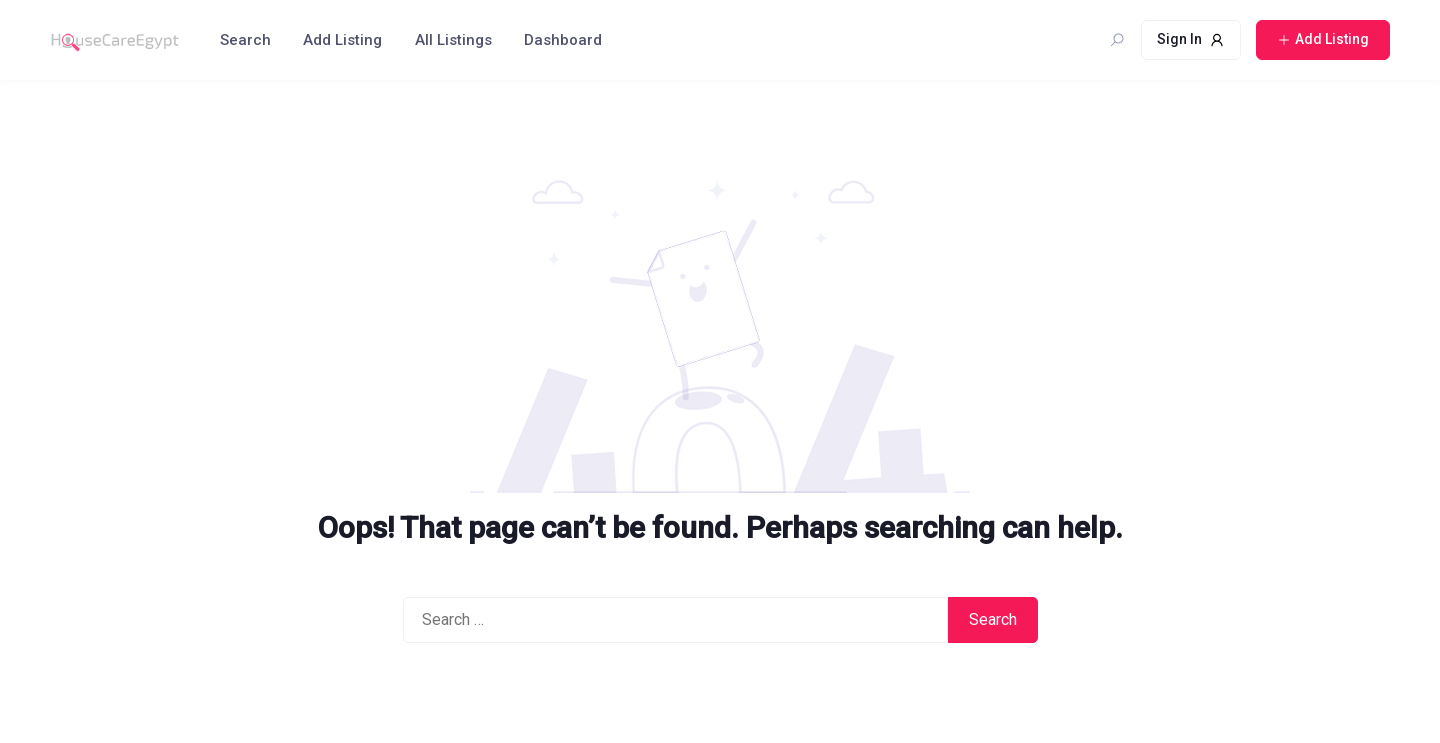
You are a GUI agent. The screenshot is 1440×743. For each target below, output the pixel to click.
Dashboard (563, 40)
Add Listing (342, 40)
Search (245, 40)
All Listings (453, 40)
